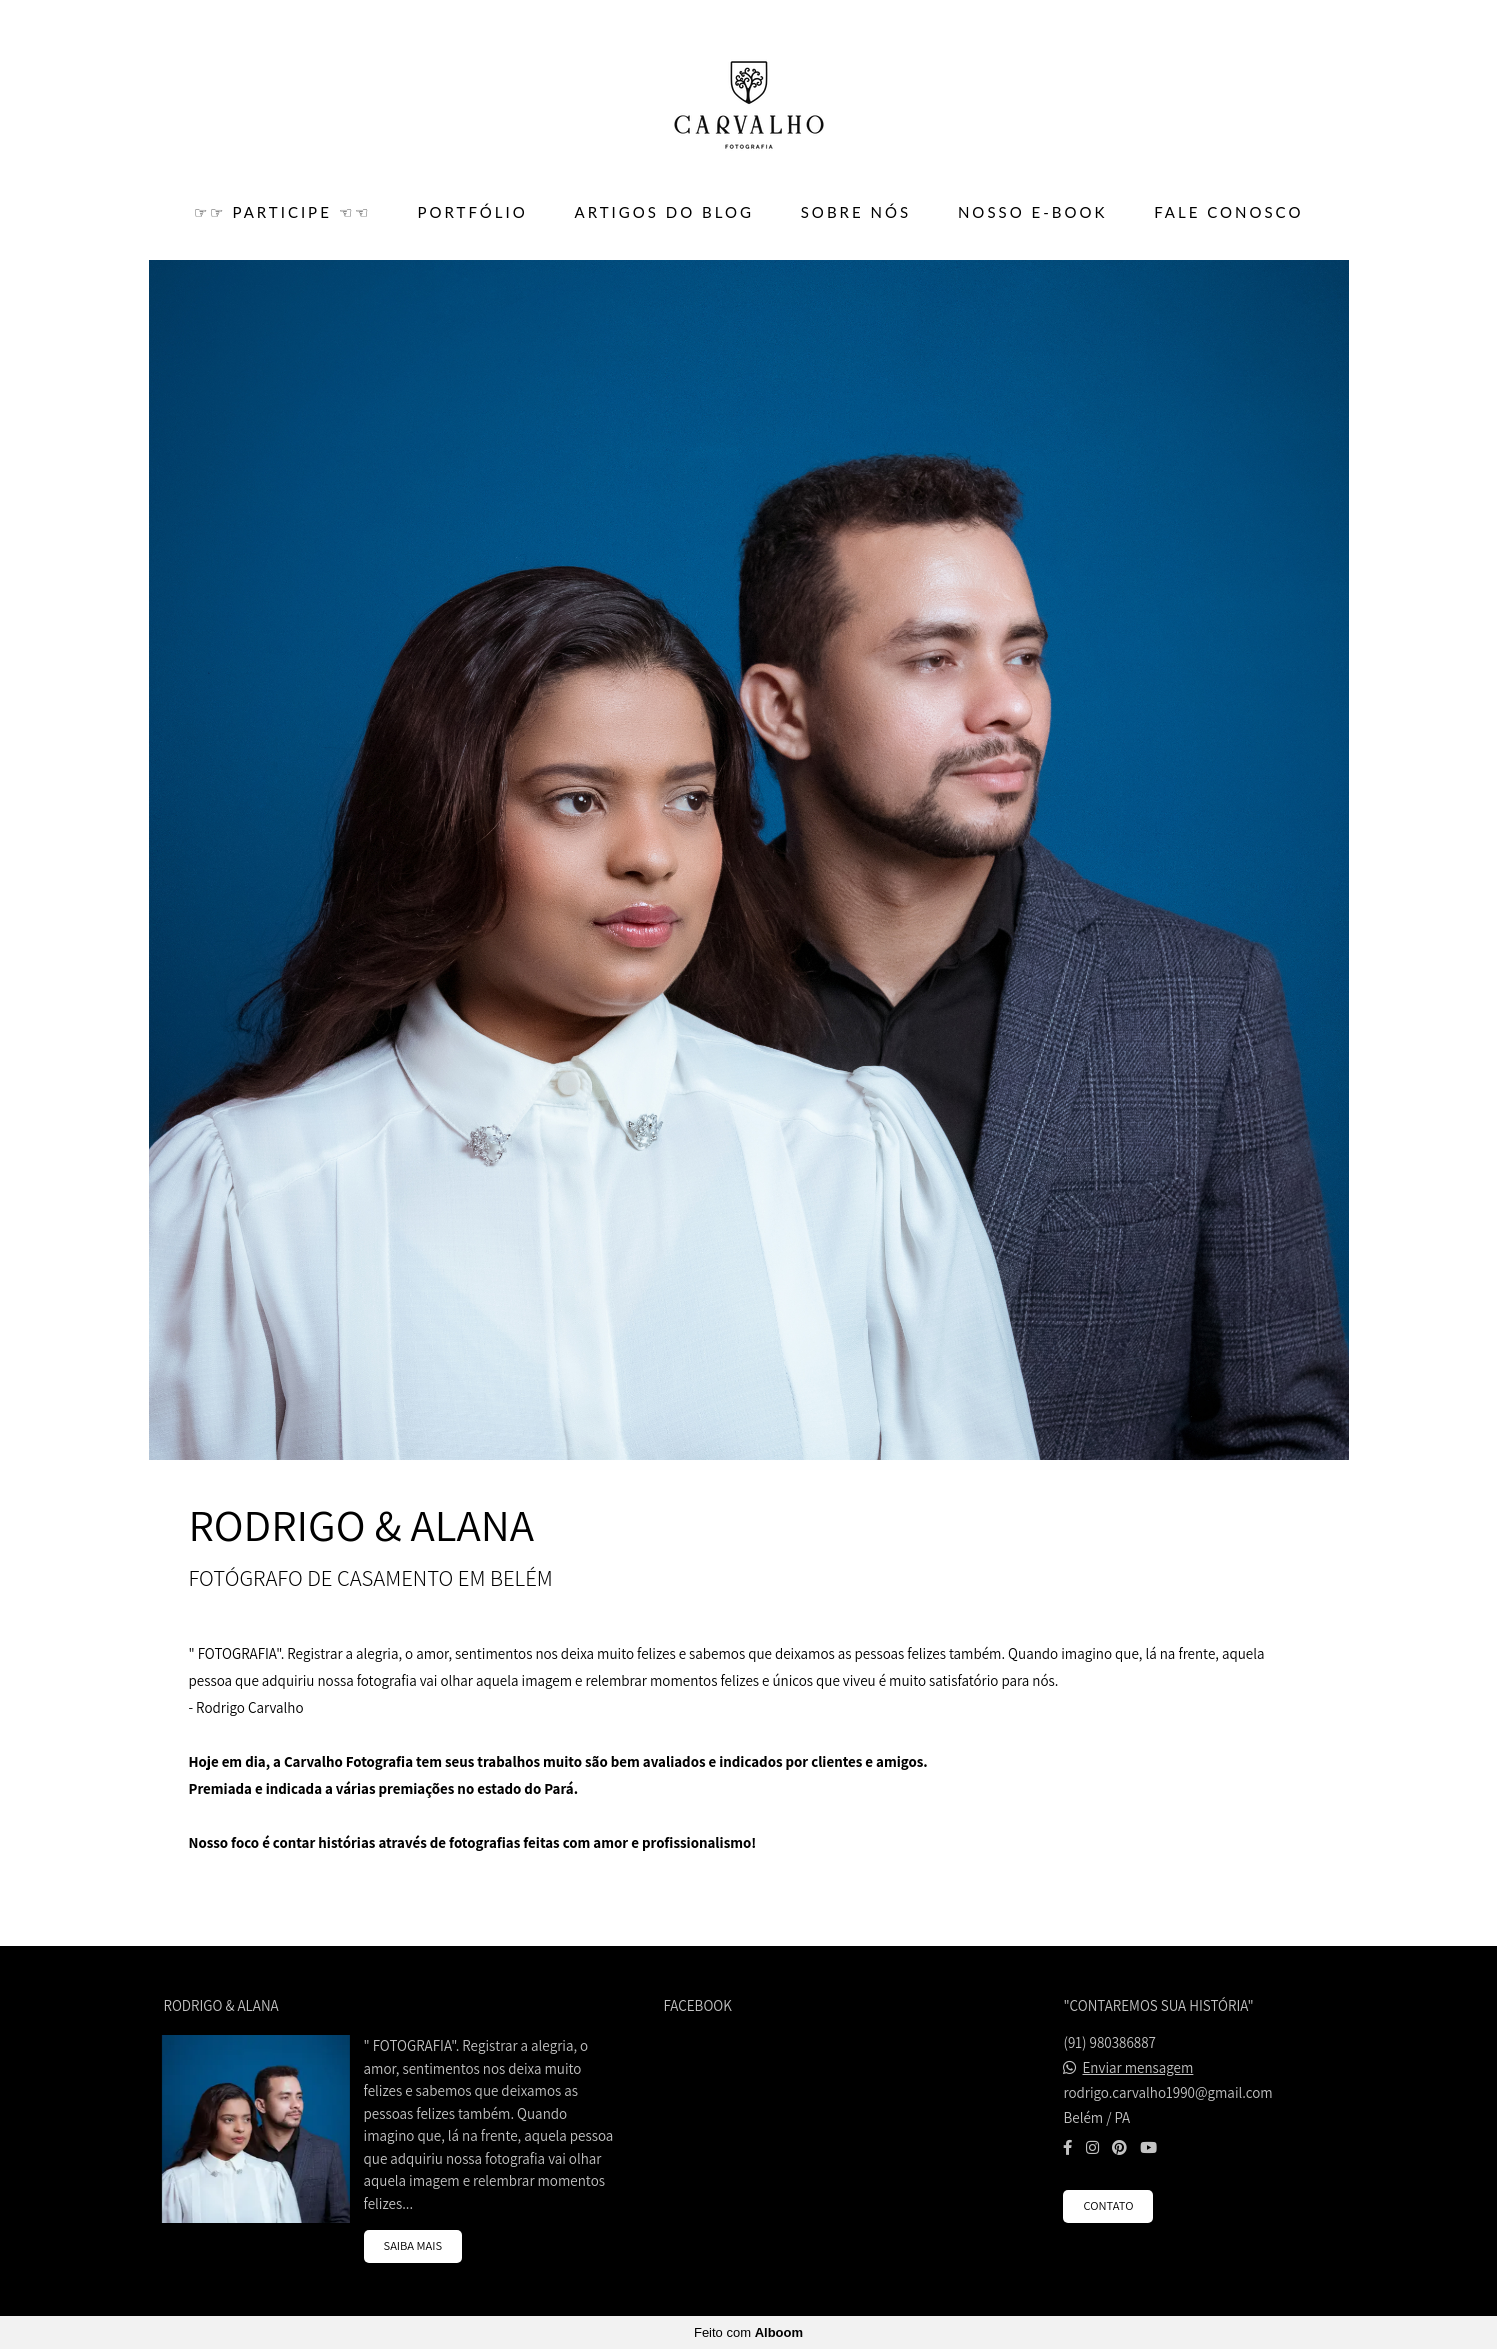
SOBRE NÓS (856, 212)
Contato (1108, 2205)
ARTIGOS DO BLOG (664, 212)
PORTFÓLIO (472, 212)
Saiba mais (413, 2245)
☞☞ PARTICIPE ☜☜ (282, 212)
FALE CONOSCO (1228, 212)
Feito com (748, 2332)
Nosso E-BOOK (1032, 212)
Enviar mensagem (1138, 2067)
